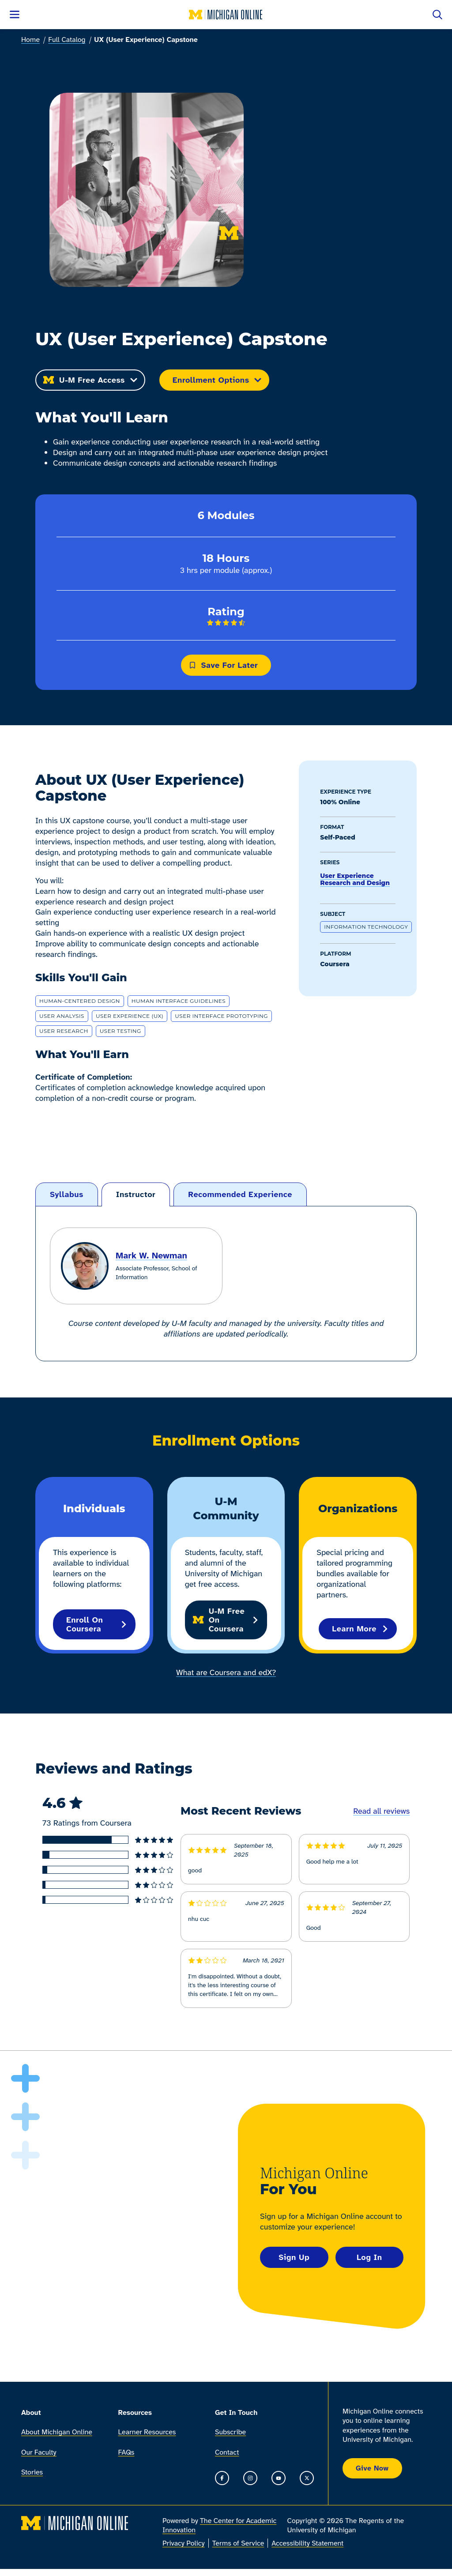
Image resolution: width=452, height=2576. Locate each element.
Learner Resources (147, 2432)
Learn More (360, 1628)
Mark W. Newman (151, 1255)
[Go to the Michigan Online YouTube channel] (278, 2478)
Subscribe (230, 2432)
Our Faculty (38, 2452)
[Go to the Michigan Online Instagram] (250, 2478)
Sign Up (294, 2257)
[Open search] (437, 14)
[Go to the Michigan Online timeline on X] (307, 2478)
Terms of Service (238, 2543)
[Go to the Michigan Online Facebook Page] (222, 2478)
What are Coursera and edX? (226, 1672)
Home (30, 39)
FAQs (126, 2452)
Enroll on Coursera (97, 1624)
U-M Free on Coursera (226, 1620)
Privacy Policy (183, 2543)
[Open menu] (14, 14)
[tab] (66, 1195)
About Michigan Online (56, 2432)
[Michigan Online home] (226, 14)
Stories (32, 2472)
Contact (227, 2452)
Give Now (372, 2468)
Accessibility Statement (307, 2543)
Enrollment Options (217, 380)
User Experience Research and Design (355, 879)
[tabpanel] (226, 1283)
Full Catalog (66, 39)
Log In (369, 2257)
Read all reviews (381, 1811)
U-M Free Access (90, 380)
